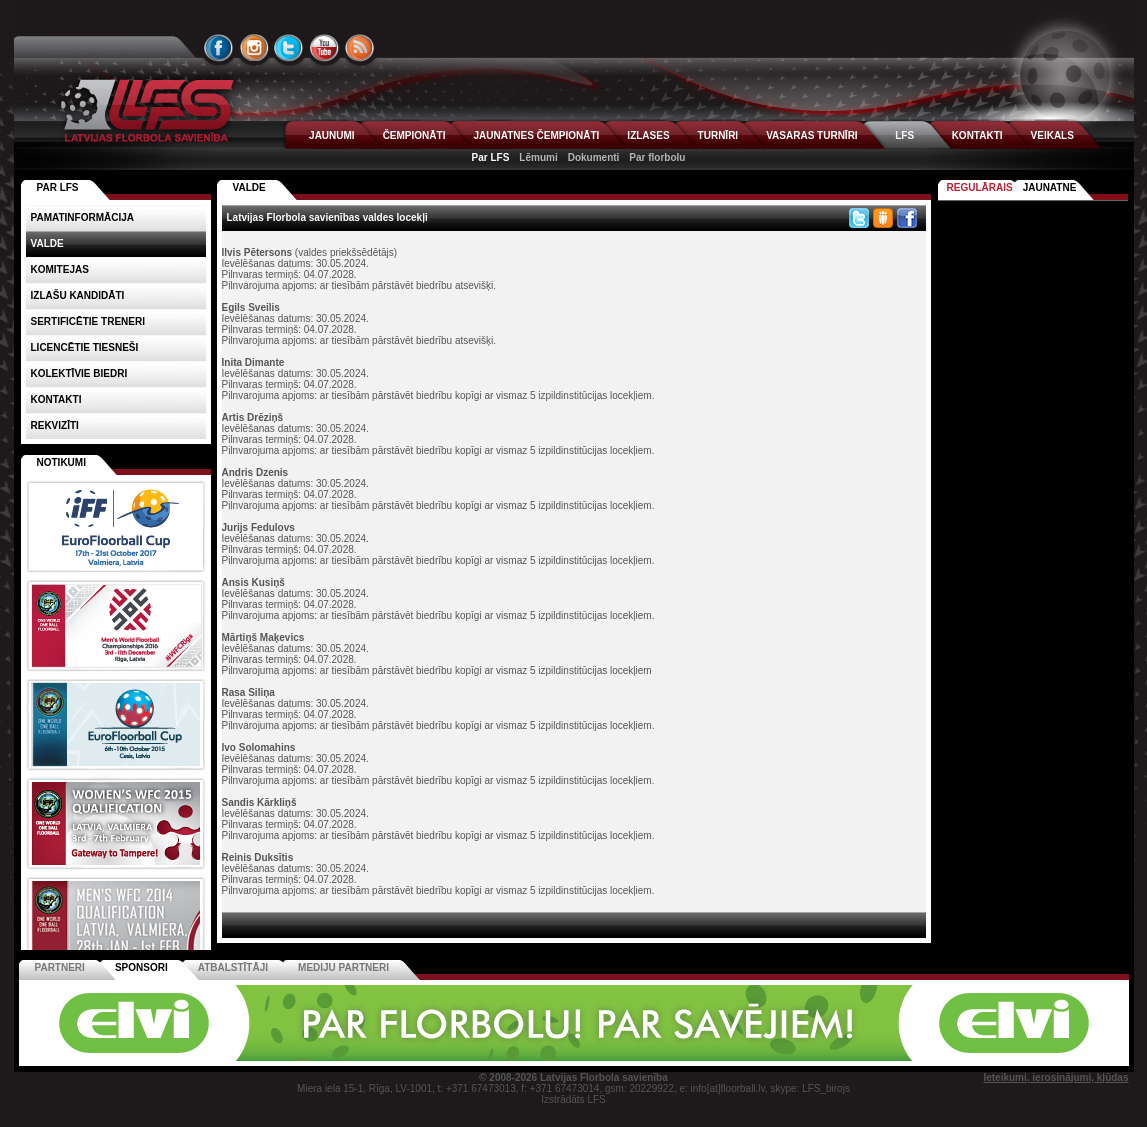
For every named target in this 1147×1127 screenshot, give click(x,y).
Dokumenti (594, 157)
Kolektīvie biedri (79, 373)
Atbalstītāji (233, 967)
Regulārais (980, 187)
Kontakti (56, 399)
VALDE (249, 187)
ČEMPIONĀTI (414, 135)
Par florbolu (657, 157)
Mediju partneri (343, 967)
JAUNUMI (332, 135)
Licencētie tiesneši (85, 347)
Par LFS (491, 157)
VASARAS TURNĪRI (811, 135)
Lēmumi (538, 157)
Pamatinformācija (83, 217)
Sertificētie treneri (88, 321)
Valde (47, 243)
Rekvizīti (55, 425)
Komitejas (60, 269)
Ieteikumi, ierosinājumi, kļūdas (1055, 1077)
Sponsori (141, 967)
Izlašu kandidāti (78, 295)
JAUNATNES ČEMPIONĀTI (536, 135)
